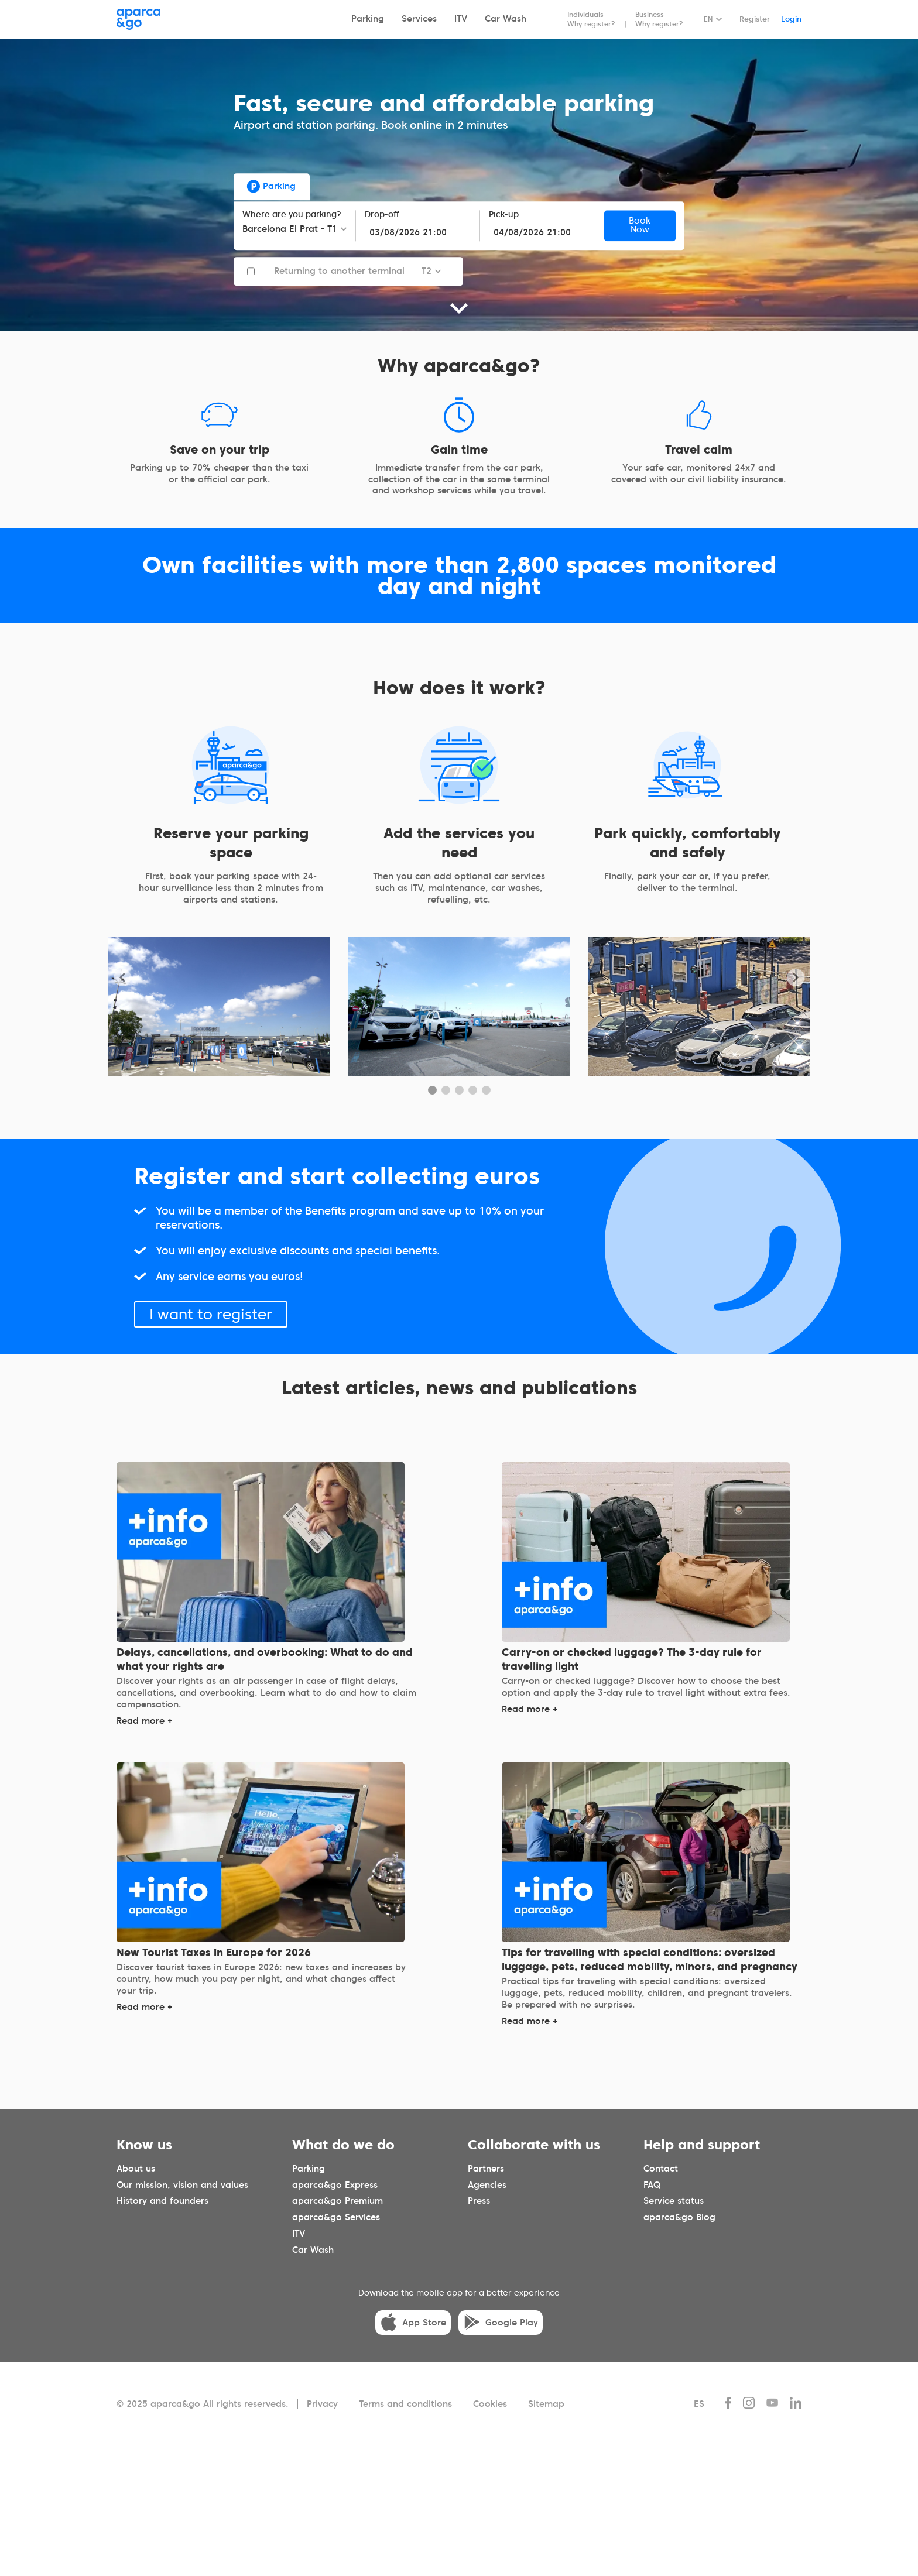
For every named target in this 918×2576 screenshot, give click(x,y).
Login (791, 19)
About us (136, 2168)
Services (419, 18)
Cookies (490, 2404)
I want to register (210, 1314)
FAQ (651, 2185)
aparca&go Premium (337, 2201)
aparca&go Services (336, 2217)
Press (479, 2201)
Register (754, 19)
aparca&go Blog (679, 2217)
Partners (486, 2168)
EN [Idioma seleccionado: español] (708, 19)
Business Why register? (659, 19)
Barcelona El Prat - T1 (289, 229)
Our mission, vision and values (182, 2185)
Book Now (639, 225)
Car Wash (505, 18)
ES (699, 2404)
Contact (660, 2168)
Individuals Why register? (591, 19)
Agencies (487, 2185)
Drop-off (382, 214)
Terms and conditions (405, 2404)
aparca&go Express (335, 2185)
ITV (460, 18)
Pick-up (504, 214)
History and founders (162, 2201)
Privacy (322, 2404)
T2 (426, 271)
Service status (673, 2201)
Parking (367, 18)
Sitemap (546, 2404)
